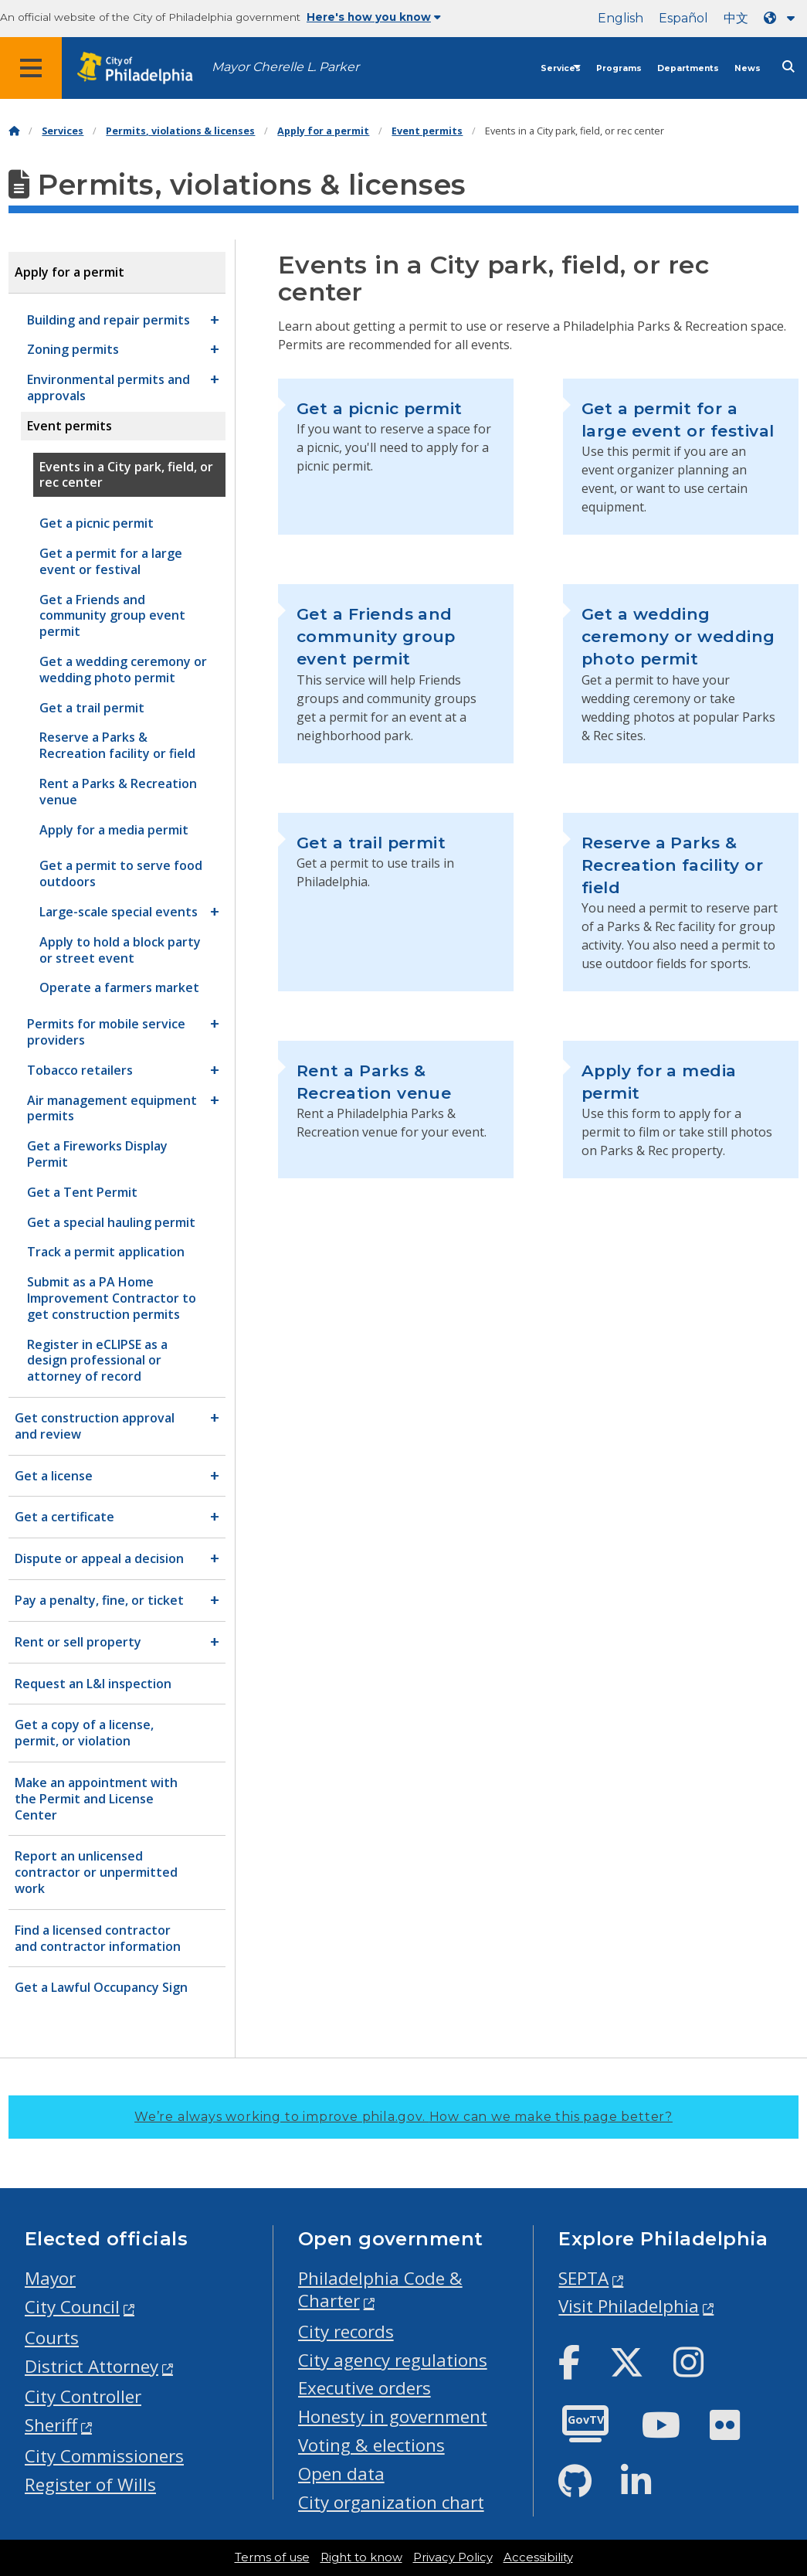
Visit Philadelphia (628, 2306)
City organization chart (391, 2502)
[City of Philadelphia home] (143, 68)
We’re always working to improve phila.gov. (403, 2116)
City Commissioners (104, 2456)
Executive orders (364, 2388)
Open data (341, 2474)
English (620, 18)
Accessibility (538, 2557)
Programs (619, 68)
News (747, 68)
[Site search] (788, 67)
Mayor (50, 2278)
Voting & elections (371, 2445)
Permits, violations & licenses (180, 131)
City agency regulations (392, 2360)
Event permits (427, 131)
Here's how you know (374, 17)
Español (683, 18)
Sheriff (51, 2425)
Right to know (361, 2557)
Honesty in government (392, 2416)
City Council (72, 2307)
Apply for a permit (323, 131)
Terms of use (272, 2557)
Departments (688, 68)
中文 (736, 18)
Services (561, 68)
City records (346, 2331)
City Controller (83, 2396)
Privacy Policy (453, 2557)
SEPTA (583, 2278)
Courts (52, 2338)
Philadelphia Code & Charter (380, 2289)
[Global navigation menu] (31, 68)
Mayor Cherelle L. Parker (285, 66)
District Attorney (91, 2366)
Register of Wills (90, 2484)
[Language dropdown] (782, 18)
